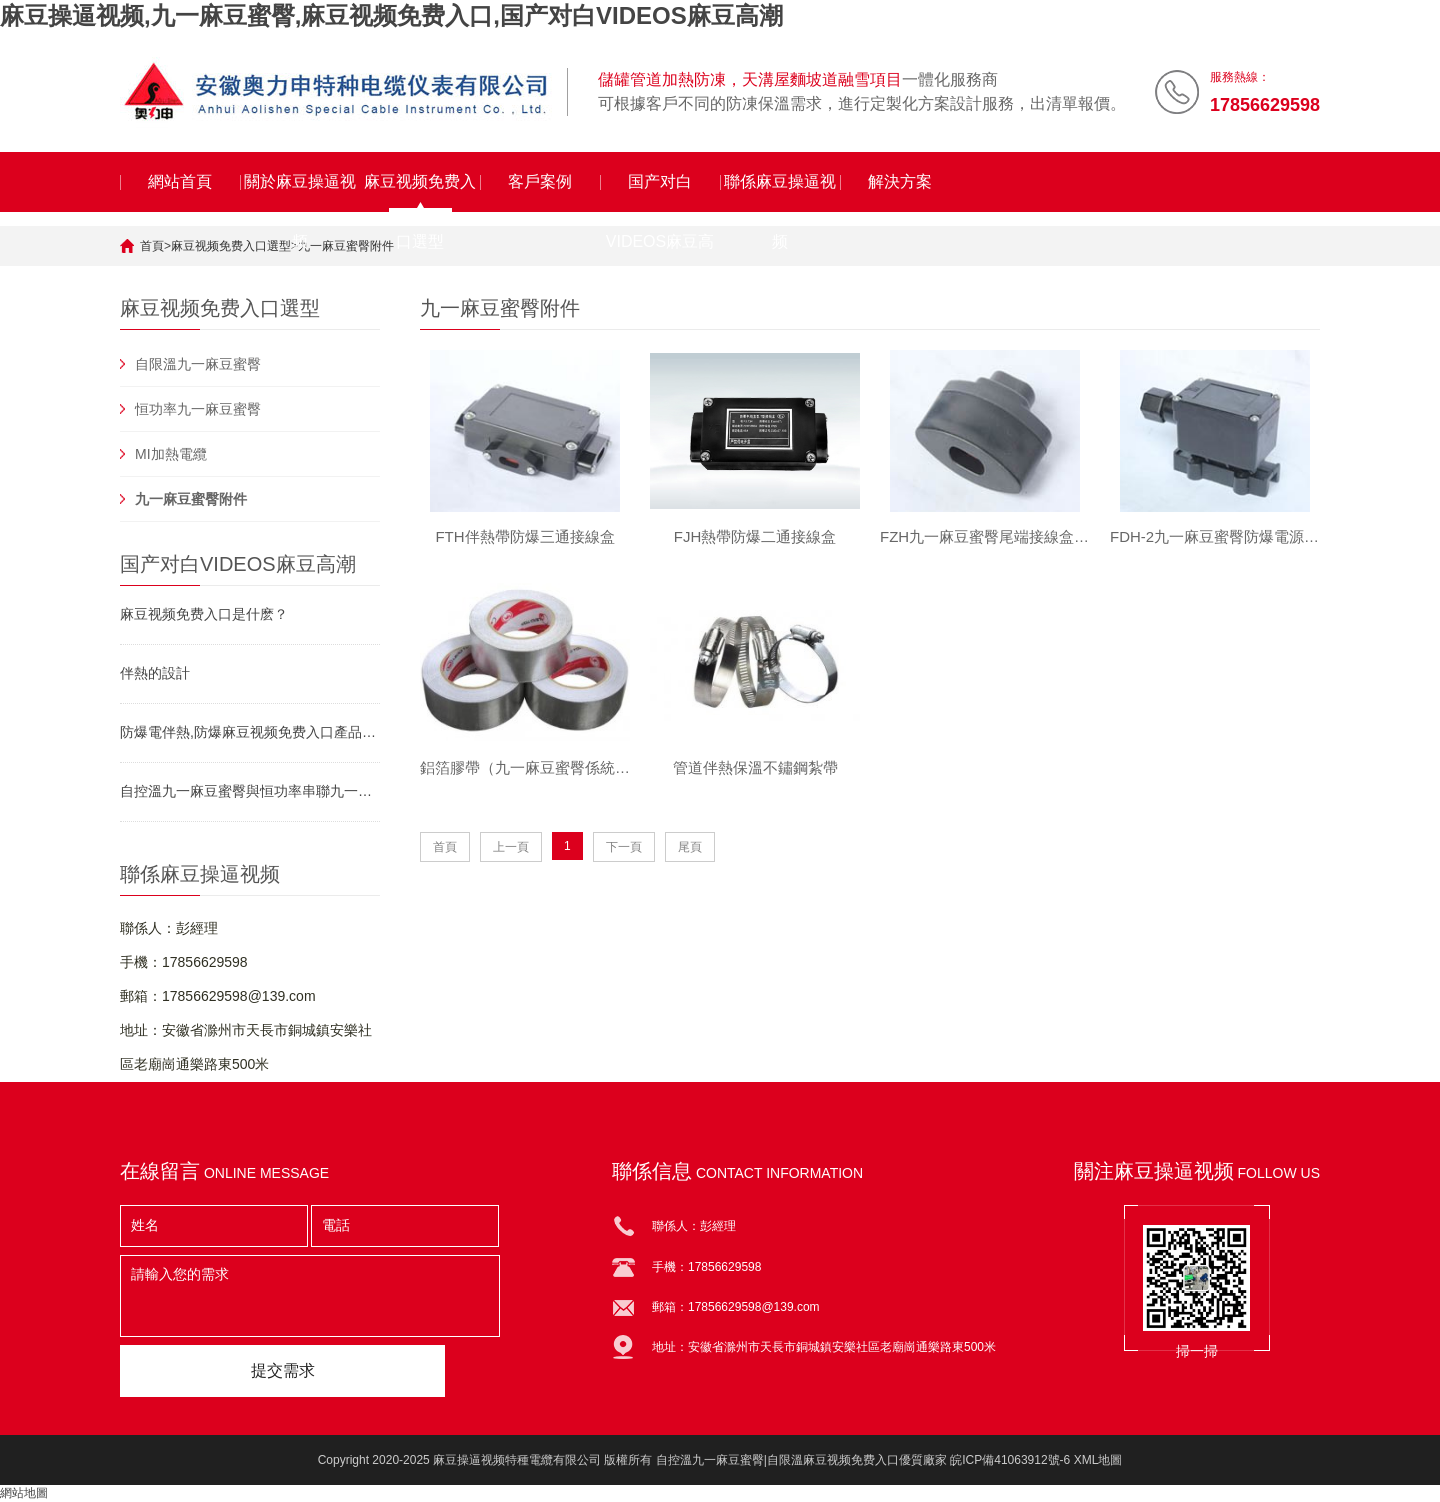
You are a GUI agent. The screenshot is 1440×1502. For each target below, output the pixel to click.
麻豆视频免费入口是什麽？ (204, 614)
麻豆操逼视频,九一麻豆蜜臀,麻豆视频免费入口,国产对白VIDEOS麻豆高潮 (391, 15)
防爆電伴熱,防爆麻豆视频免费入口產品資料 (250, 732)
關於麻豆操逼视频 (300, 192)
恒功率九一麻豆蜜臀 (198, 409)
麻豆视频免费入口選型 (420, 192)
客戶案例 (540, 181)
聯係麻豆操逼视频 (780, 192)
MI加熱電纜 (171, 454)
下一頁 (624, 848)
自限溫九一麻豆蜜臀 (198, 364)
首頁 (152, 246)
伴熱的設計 (155, 673)
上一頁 (511, 848)
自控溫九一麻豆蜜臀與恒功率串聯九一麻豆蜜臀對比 (250, 791)
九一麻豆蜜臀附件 (346, 246)
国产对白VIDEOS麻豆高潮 (660, 192)
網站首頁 (180, 181)
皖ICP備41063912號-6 (1010, 1460)
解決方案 (900, 181)
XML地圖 (1098, 1460)
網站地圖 (24, 1493)
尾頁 (690, 848)
